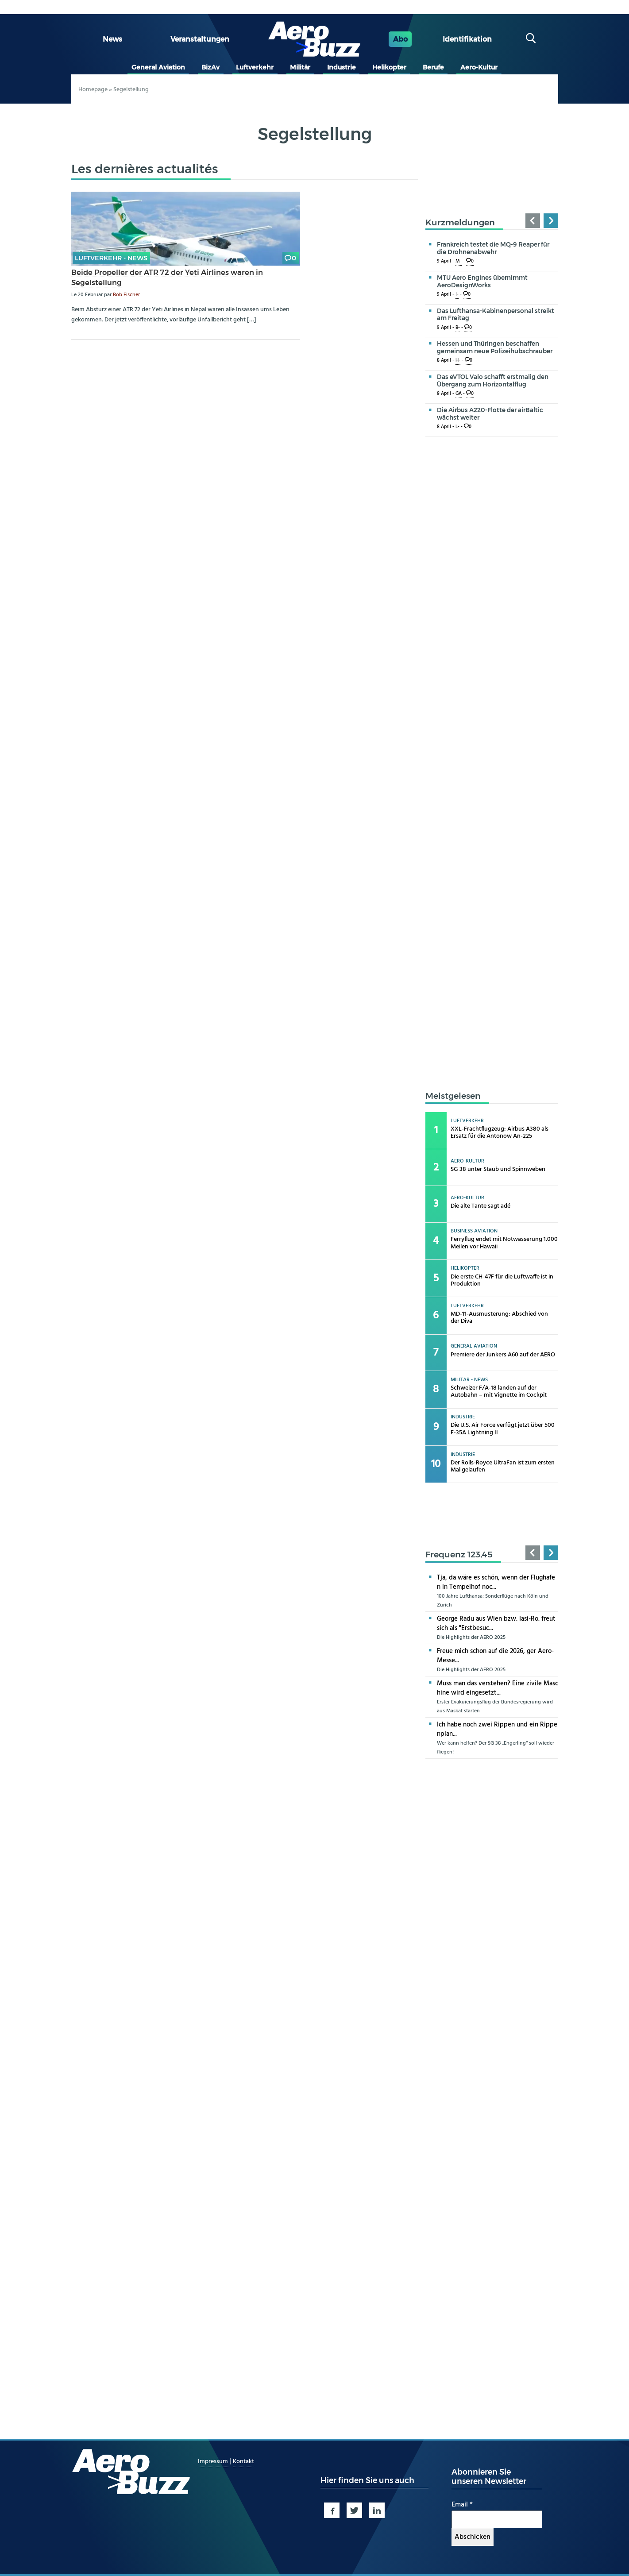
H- (457, 360)
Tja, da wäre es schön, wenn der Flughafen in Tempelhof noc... (496, 1582)
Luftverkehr (255, 67)
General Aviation (158, 67)
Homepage (93, 90)
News (112, 39)
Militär (300, 67)
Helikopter (389, 67)
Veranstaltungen (199, 39)
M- (458, 261)
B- (457, 328)
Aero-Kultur (479, 67)
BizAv (210, 67)
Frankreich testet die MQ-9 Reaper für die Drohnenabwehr (493, 248)
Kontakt (243, 2461)
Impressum (213, 2461)
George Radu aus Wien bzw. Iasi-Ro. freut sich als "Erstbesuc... (496, 1624)
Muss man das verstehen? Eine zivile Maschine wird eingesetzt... (497, 1688)
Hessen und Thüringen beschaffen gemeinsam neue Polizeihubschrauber (494, 347)
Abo (400, 39)
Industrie (341, 67)
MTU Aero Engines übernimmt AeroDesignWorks (482, 281)
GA (458, 394)
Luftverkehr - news (111, 258)
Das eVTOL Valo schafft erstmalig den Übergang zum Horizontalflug (492, 380)
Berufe (433, 67)
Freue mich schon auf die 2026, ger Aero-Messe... (495, 1656)
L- (457, 427)
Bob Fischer (126, 295)
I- (457, 294)
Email (462, 2504)
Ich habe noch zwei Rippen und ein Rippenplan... (497, 1729)
